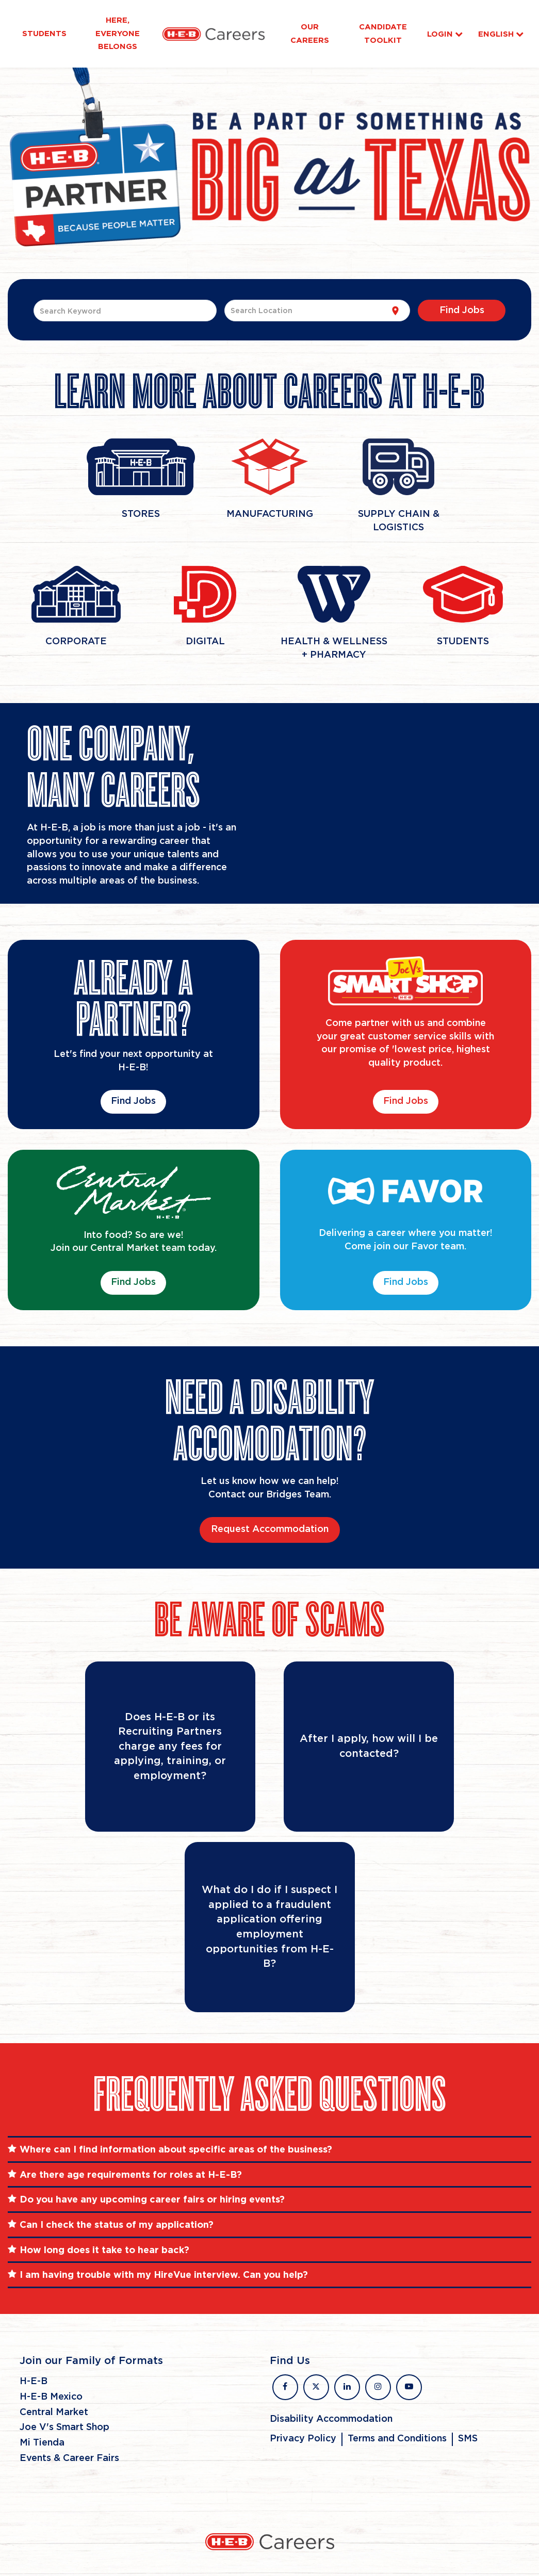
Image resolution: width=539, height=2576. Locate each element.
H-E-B (33, 2381)
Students (44, 33)
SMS (468, 2438)
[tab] (269, 2149)
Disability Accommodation (331, 2419)
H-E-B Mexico (51, 2397)
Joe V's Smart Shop (64, 2427)
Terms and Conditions (397, 2438)
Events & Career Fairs (69, 2458)
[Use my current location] (395, 311)
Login (445, 34)
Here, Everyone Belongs (117, 33)
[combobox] (125, 311)
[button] (269, 2149)
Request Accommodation (270, 1529)
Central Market (54, 2412)
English (501, 34)
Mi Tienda (42, 2443)
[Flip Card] (170, 1746)
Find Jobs (133, 1101)
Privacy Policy (303, 2438)
